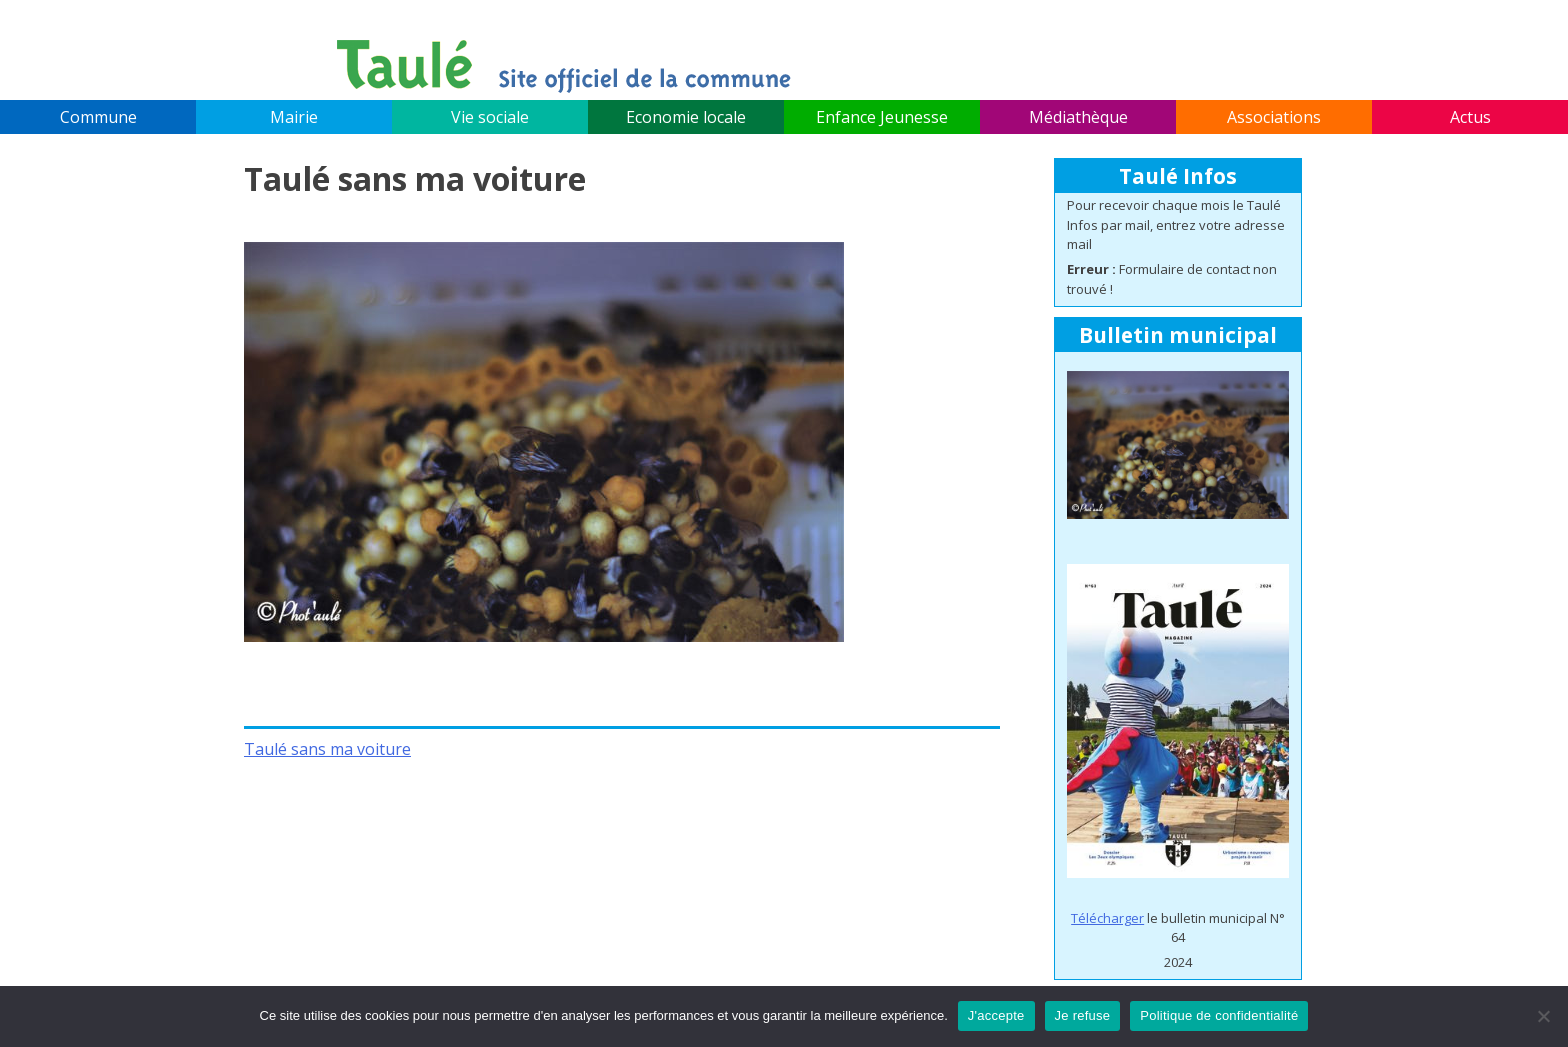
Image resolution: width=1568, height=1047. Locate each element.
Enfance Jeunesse (882, 117)
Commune (98, 117)
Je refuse (1083, 1015)
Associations (1274, 117)
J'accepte (996, 1015)
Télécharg (1101, 918)
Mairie (294, 117)
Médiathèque (1078, 117)
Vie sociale (490, 117)
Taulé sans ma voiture (327, 749)
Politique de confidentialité (1219, 1015)
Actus (1470, 117)
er (1137, 918)
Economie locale (686, 117)
